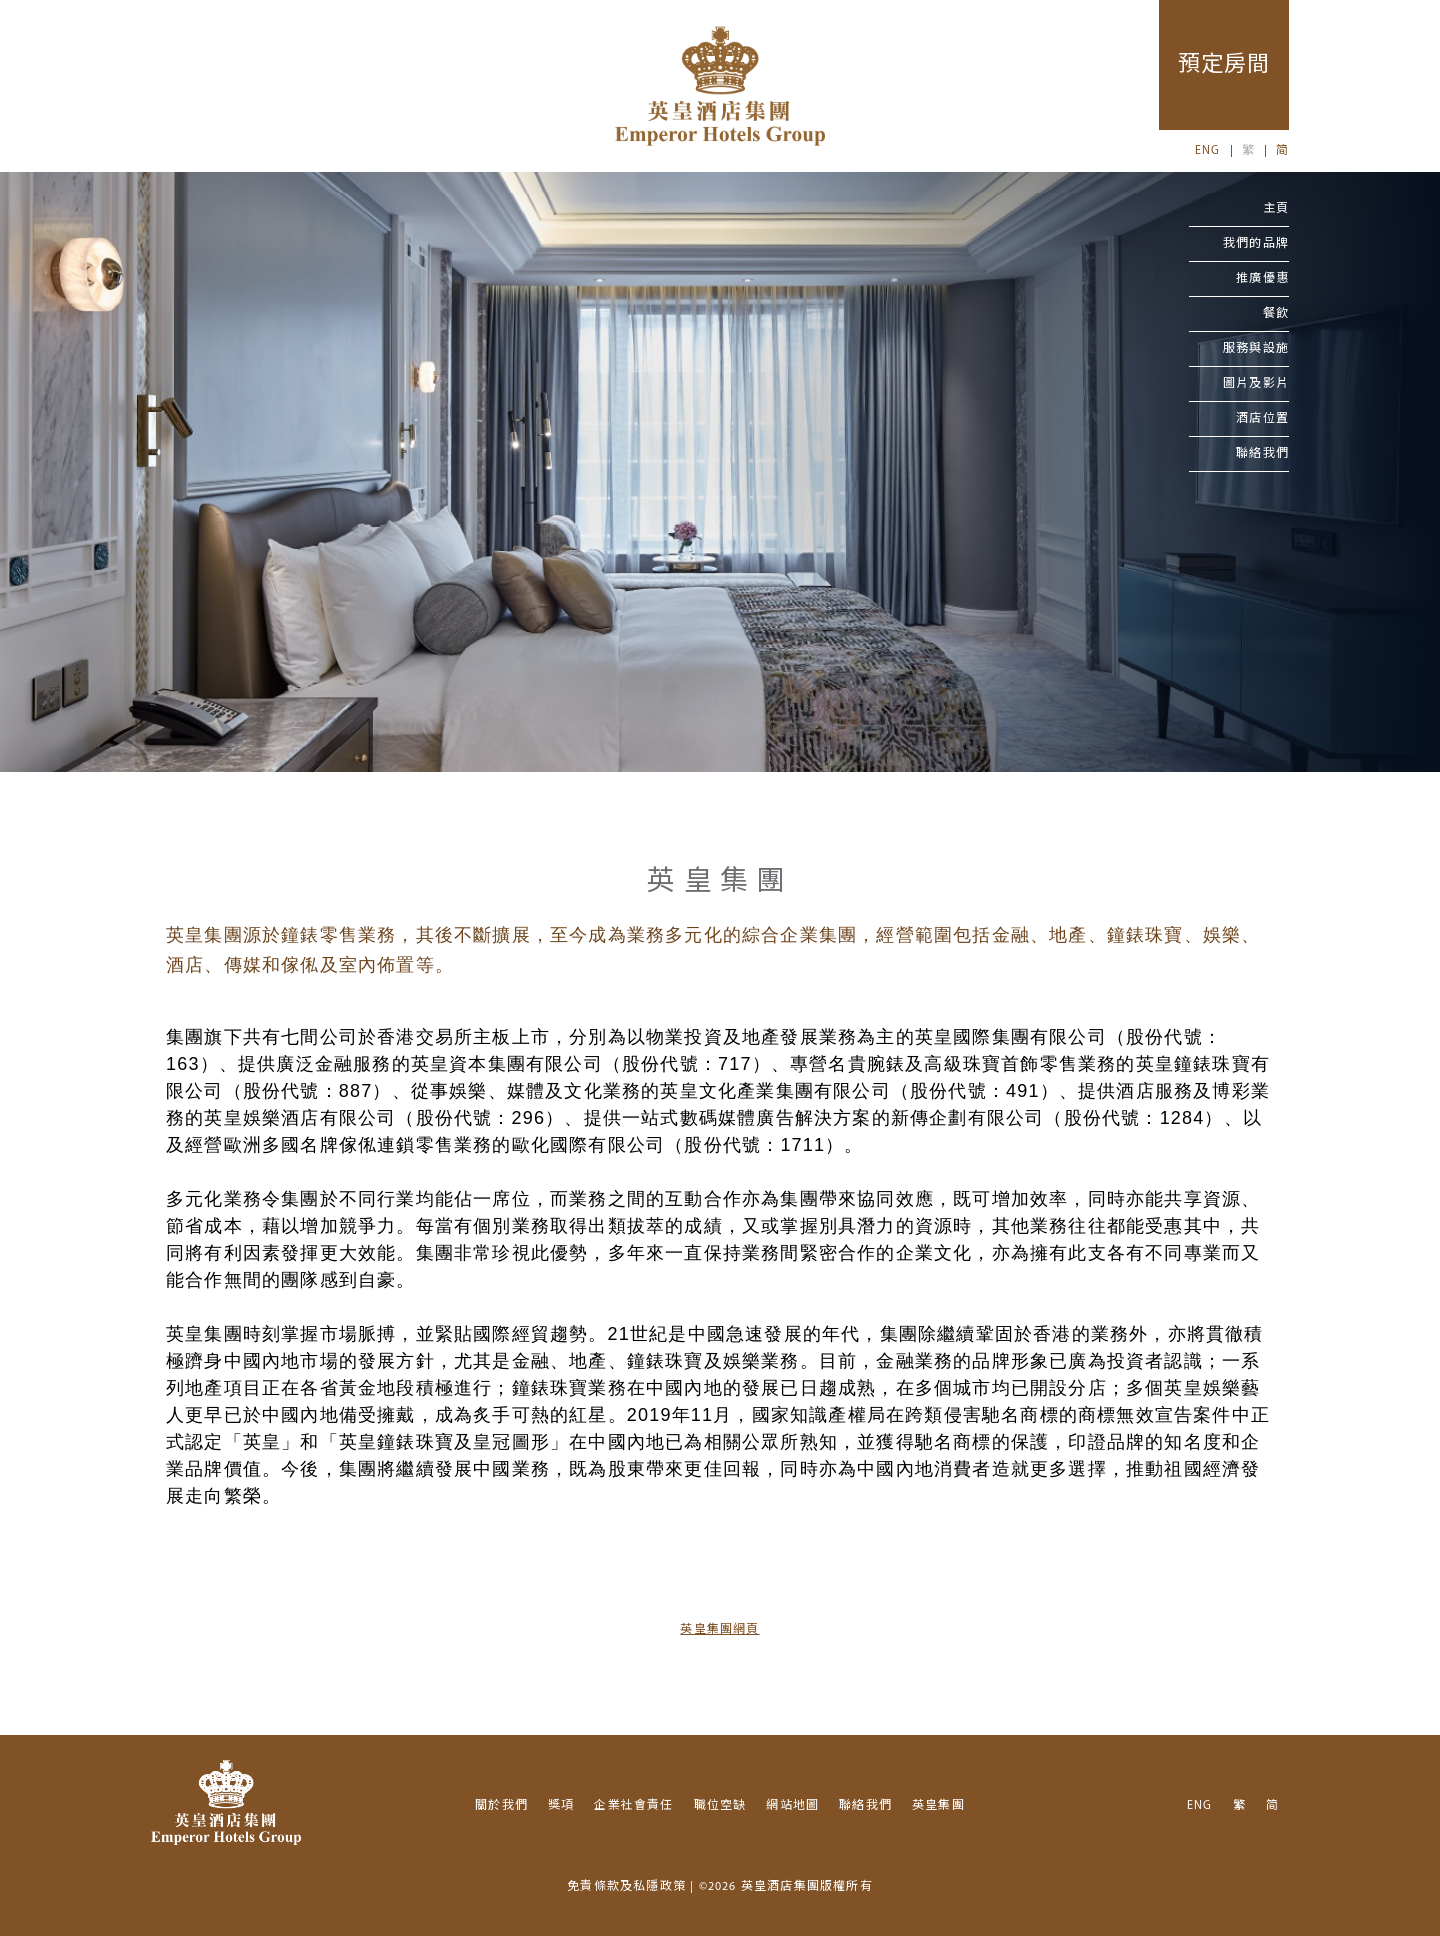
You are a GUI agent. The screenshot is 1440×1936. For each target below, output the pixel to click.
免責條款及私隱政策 (626, 1887)
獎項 (561, 1806)
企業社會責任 (633, 1806)
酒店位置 (1262, 419)
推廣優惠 (1262, 279)
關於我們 (501, 1806)
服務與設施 (1256, 349)
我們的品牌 (1256, 244)
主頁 (1276, 209)
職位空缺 (720, 1806)
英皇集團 (938, 1806)
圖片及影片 (1256, 384)
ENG (1208, 151)
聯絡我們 (1262, 454)
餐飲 (1276, 314)
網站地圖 (792, 1806)
